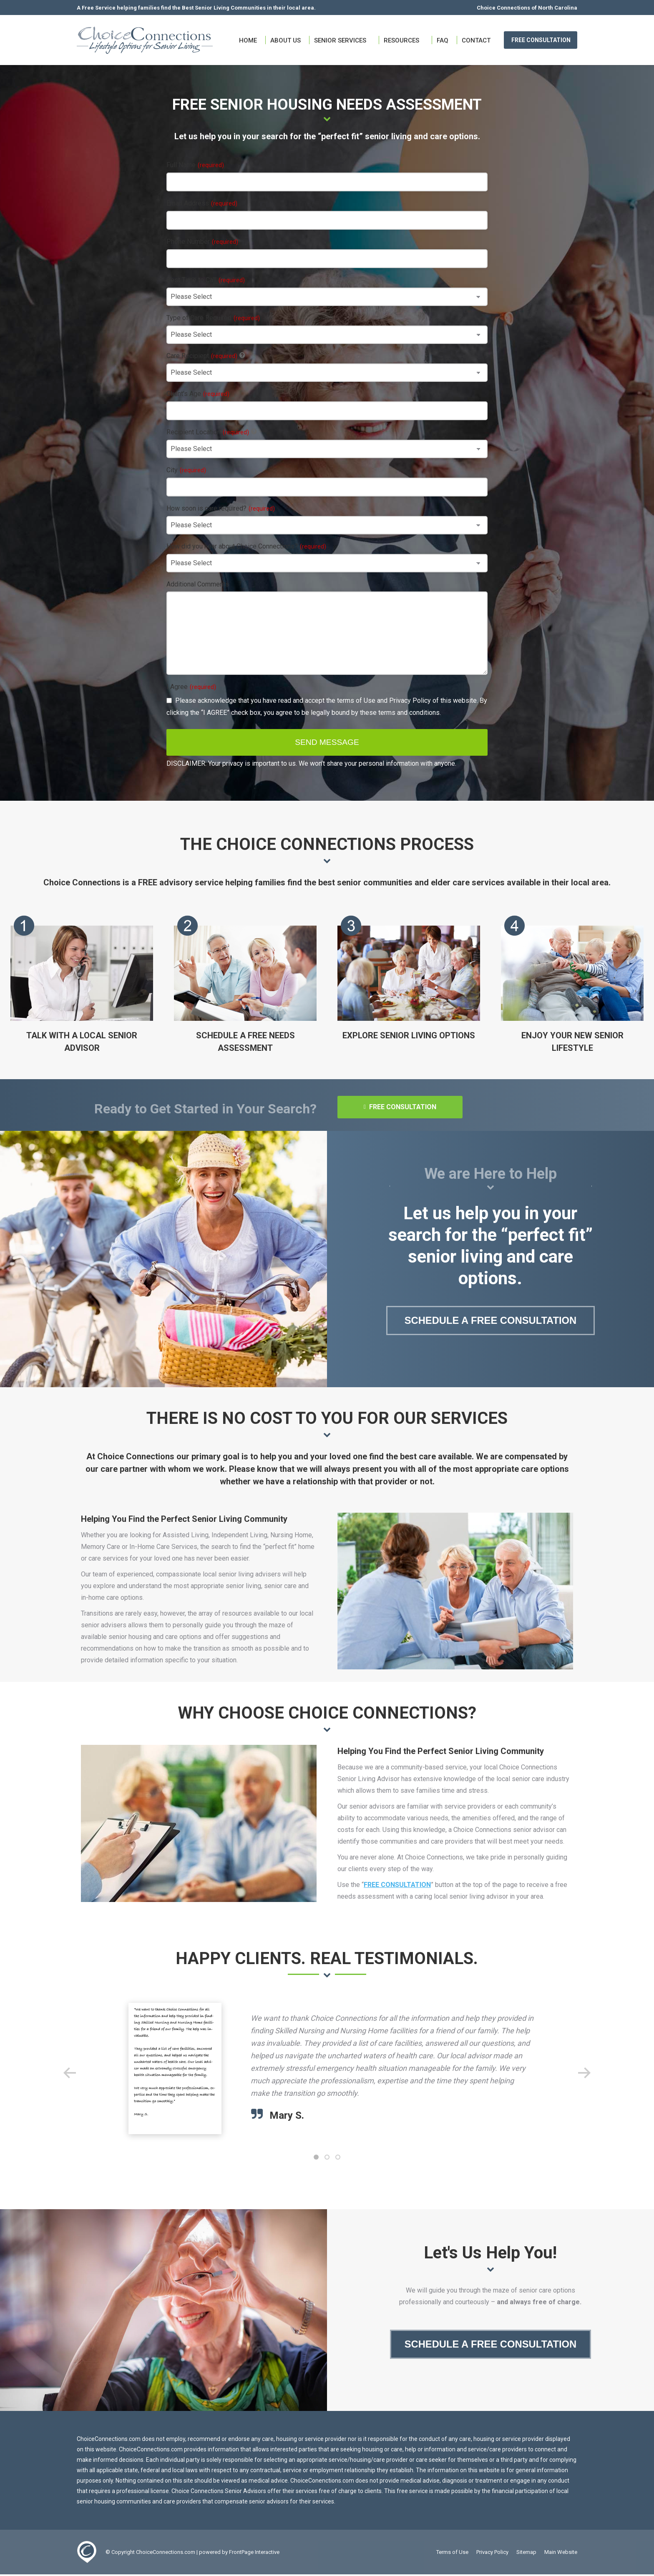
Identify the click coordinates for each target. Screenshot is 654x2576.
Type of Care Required (213, 318)
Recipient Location (207, 432)
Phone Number (202, 242)
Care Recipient (201, 356)
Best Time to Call (205, 280)
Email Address (201, 203)
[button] (69, 2072)
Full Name (195, 165)
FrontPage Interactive (254, 2554)
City (186, 470)
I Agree (191, 687)
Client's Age (197, 394)
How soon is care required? (220, 508)
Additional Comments (197, 584)
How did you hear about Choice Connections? (246, 546)
